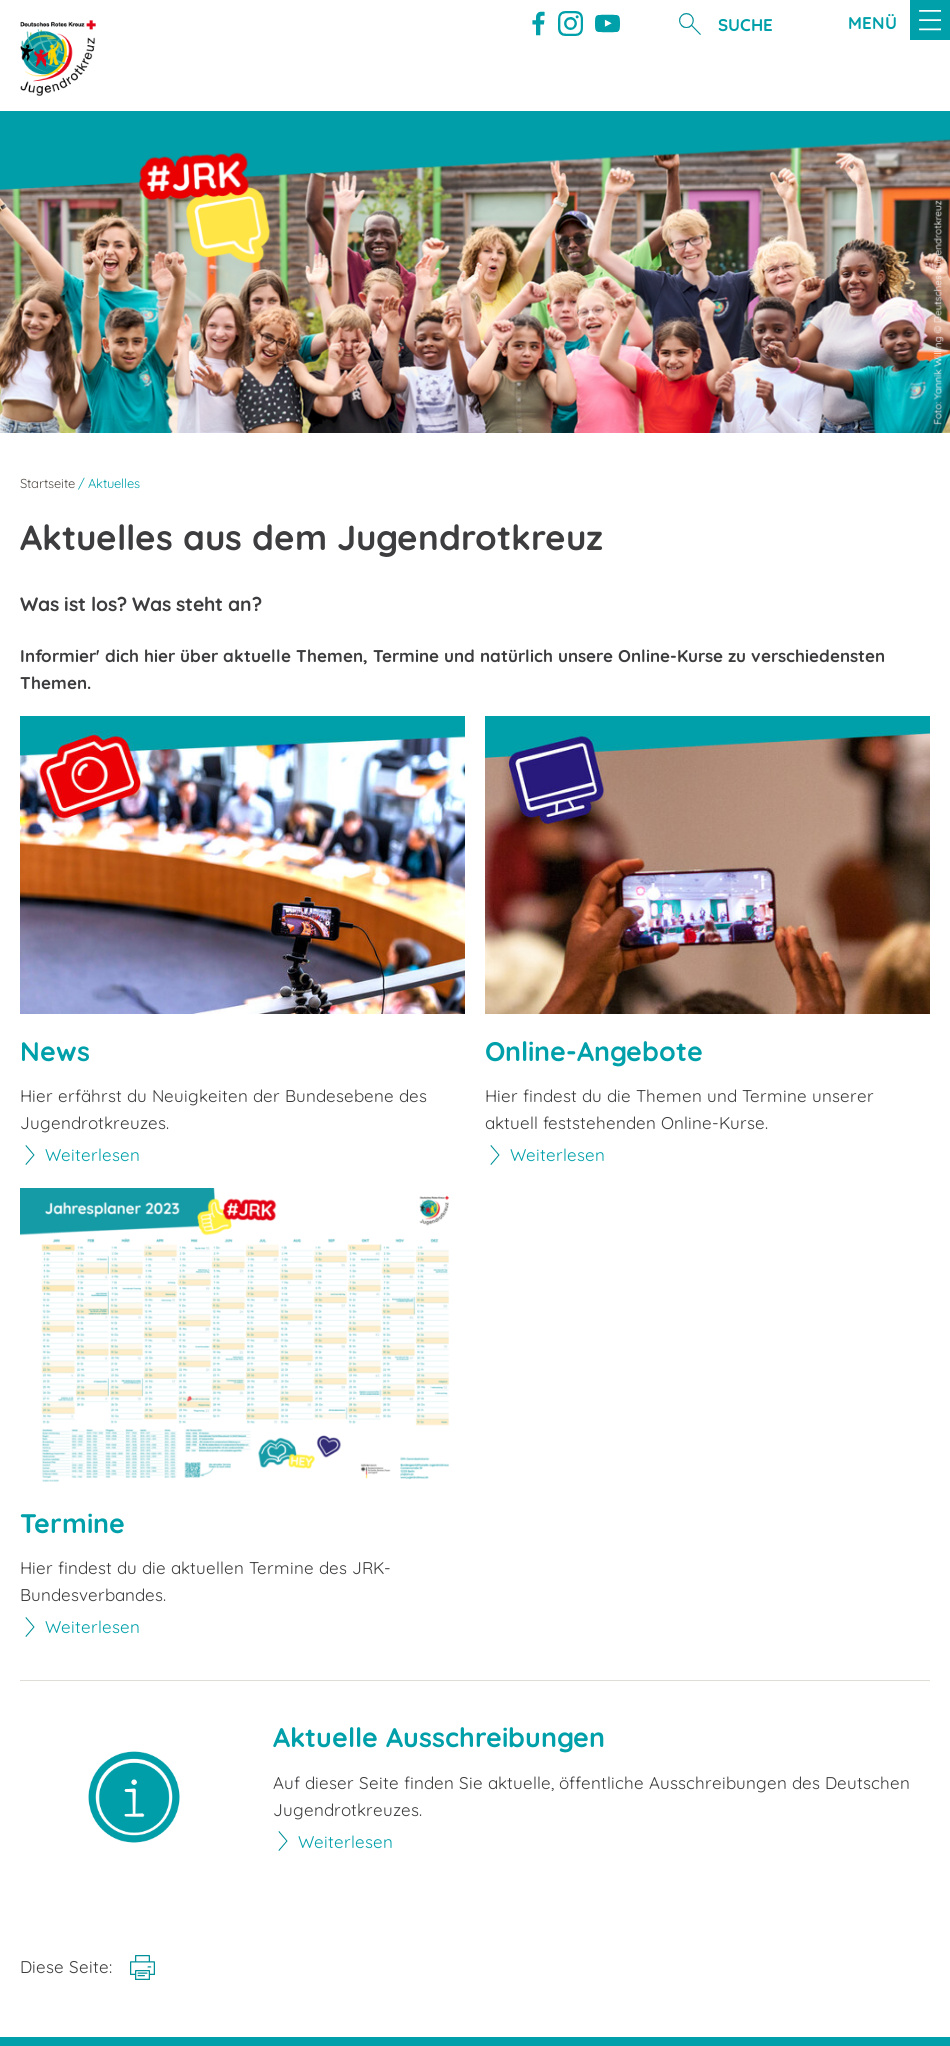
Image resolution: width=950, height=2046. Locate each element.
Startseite (47, 483)
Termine (72, 1523)
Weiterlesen (92, 1154)
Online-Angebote (594, 1051)
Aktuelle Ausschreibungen (439, 1737)
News (55, 1051)
